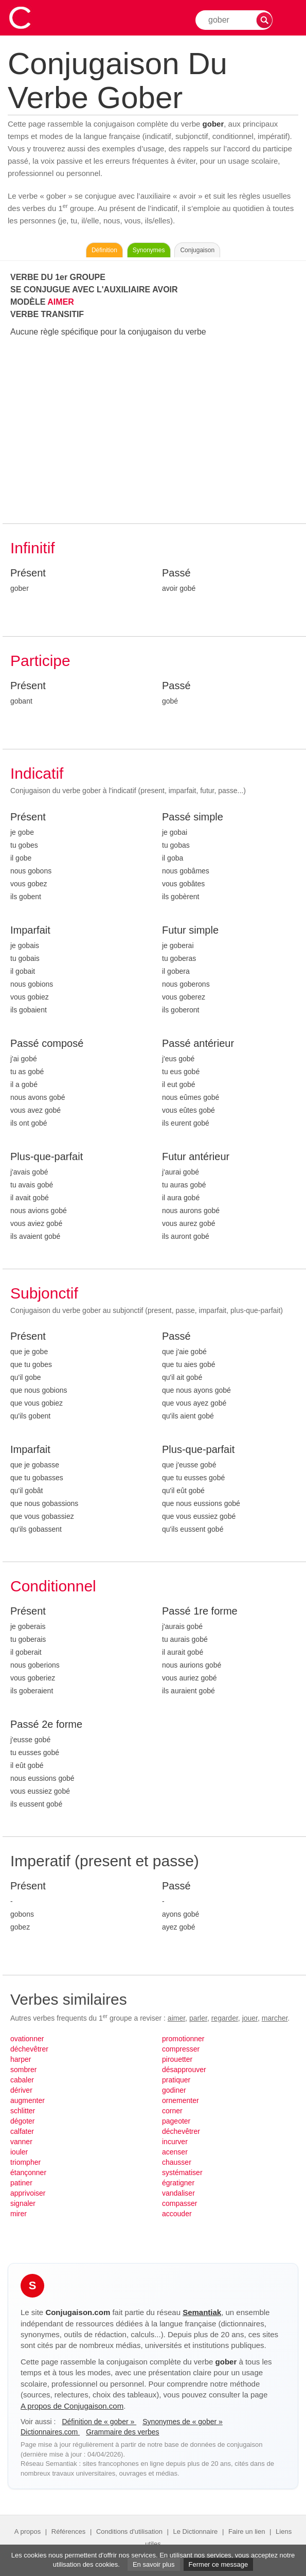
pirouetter (177, 2059)
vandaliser (178, 2193)
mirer (18, 2214)
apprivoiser (27, 2193)
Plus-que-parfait (46, 1156)
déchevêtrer (29, 2049)
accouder (177, 2214)
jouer (250, 2018)
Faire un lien (246, 2531)
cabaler (22, 2080)
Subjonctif (44, 1293)
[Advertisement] (154, 431)
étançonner (28, 2172)
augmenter (27, 2100)
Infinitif (32, 547)
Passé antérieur (198, 1043)
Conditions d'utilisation (129, 2531)
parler (198, 2018)
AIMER (60, 301)
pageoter (176, 2121)
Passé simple (192, 816)
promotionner (183, 2039)
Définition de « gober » (99, 2421)
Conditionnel (53, 1586)
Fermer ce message (218, 2564)
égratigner (178, 2183)
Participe (40, 660)
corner (172, 2111)
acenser (175, 2152)
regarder (224, 2018)
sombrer (23, 2069)
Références (68, 2531)
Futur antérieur (195, 1156)
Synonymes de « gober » (182, 2421)
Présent (28, 573)
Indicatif (36, 773)
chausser (176, 2162)
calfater (22, 2131)
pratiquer (176, 2080)
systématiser (182, 2172)
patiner (21, 2183)
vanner (21, 2141)
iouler (19, 2152)
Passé (176, 573)
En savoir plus (154, 2564)
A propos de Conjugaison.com (72, 2406)
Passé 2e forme (46, 1724)
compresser (181, 2049)
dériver (21, 2090)
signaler (22, 2203)
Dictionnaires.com (50, 2432)
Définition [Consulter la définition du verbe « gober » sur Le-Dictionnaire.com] (104, 250)
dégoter (22, 2121)
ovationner (27, 2039)
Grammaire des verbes (122, 2432)
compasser (179, 2203)
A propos (27, 2531)
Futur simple (190, 930)
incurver (175, 2141)
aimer (176, 2018)
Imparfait (30, 930)
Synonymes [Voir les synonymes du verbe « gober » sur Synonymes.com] (149, 250)
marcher (275, 2018)
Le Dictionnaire (195, 2531)
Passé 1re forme (200, 1611)
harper (20, 2059)
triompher (25, 2162)
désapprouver (184, 2069)
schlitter (22, 2111)
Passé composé (46, 1043)
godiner (174, 2090)
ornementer (180, 2100)
